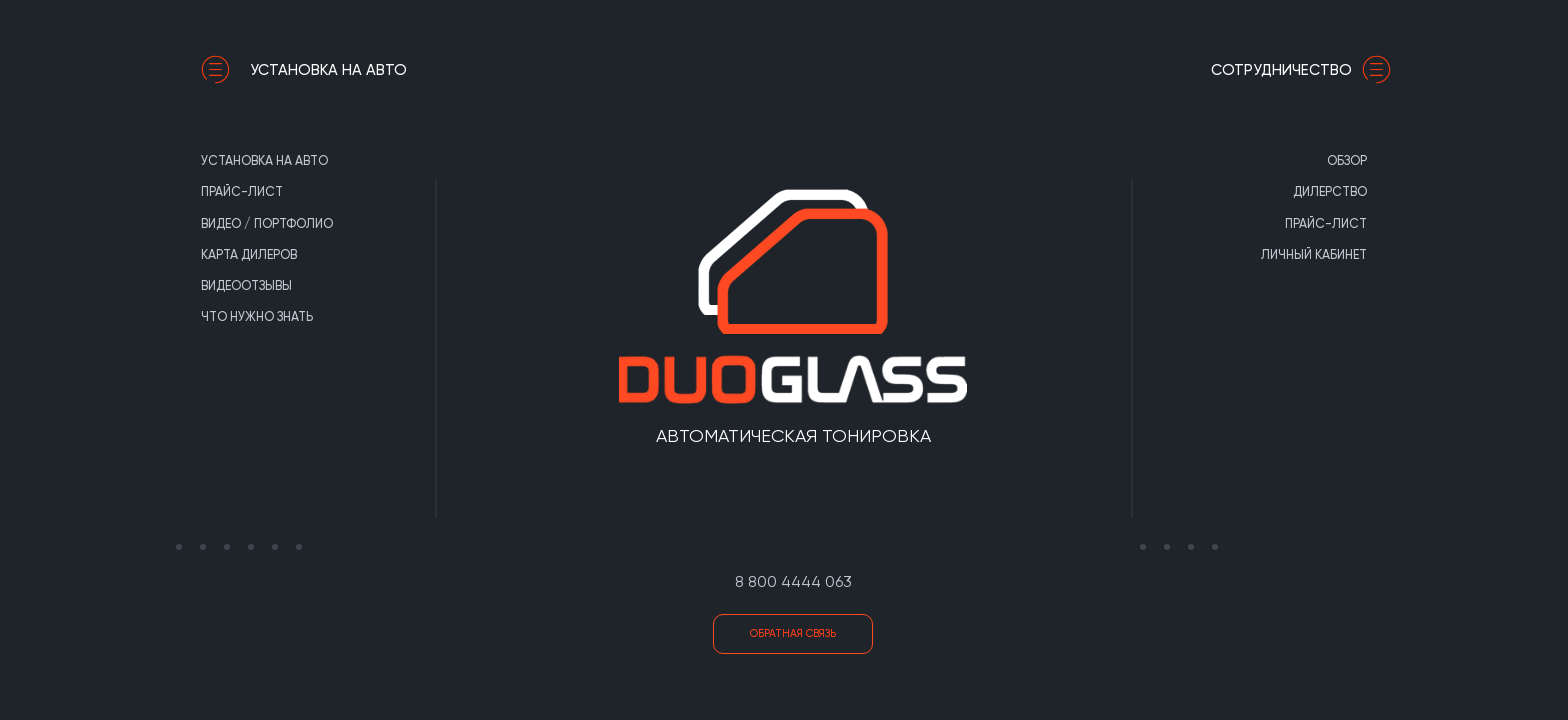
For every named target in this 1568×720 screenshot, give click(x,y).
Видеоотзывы (246, 285)
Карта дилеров (249, 254)
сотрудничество (1306, 70)
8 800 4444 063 (793, 581)
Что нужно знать (257, 316)
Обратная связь (793, 633)
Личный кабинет (1314, 254)
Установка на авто (304, 70)
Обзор (1347, 160)
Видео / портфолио (267, 223)
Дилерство (1330, 191)
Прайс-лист (242, 191)
